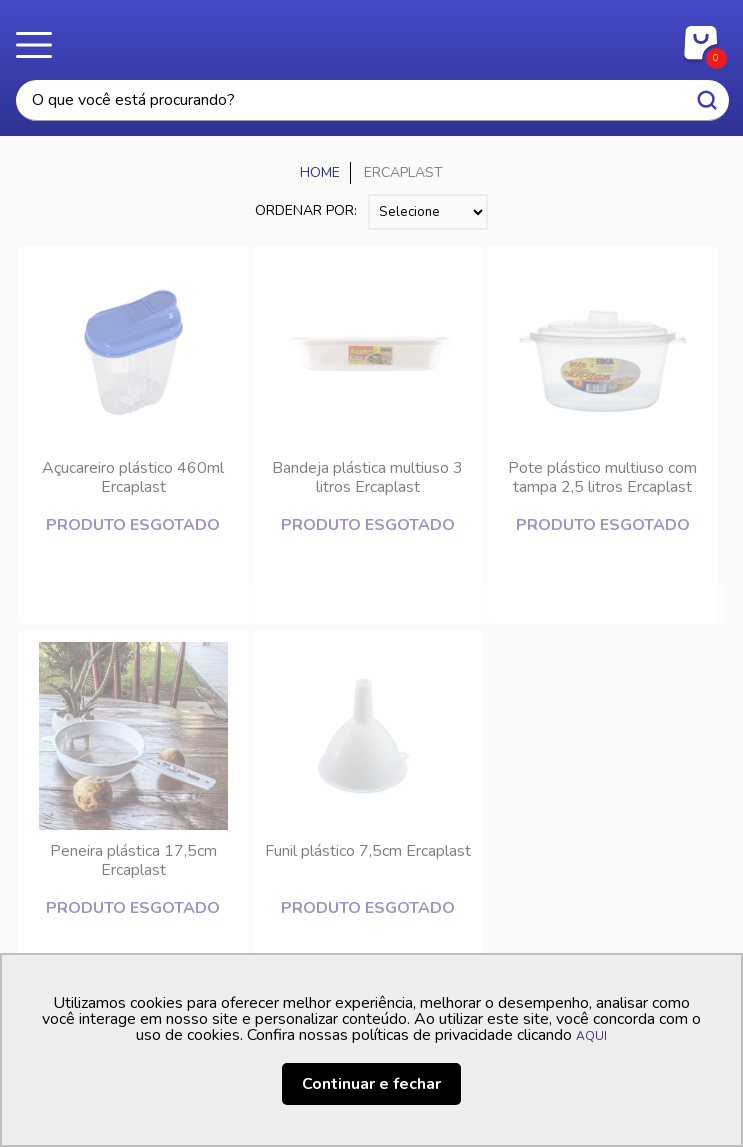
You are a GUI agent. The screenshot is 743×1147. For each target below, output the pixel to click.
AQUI (591, 1036)
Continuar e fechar (371, 1084)
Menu (40, 45)
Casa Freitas (371, 38)
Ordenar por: (306, 210)
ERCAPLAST (403, 172)
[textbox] (372, 100)
